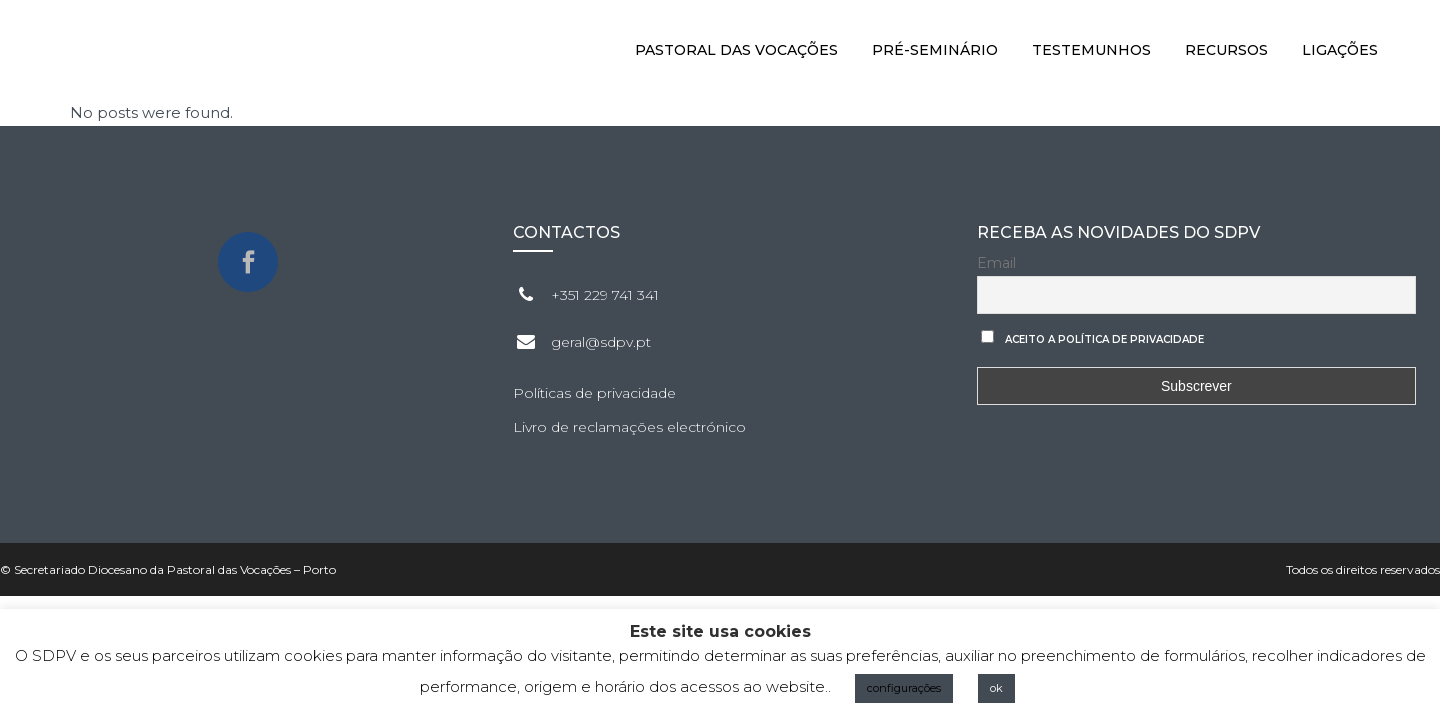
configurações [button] (904, 688)
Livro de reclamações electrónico (629, 427)
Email (996, 263)
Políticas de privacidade (594, 393)
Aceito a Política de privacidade (1104, 339)
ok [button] (996, 688)
